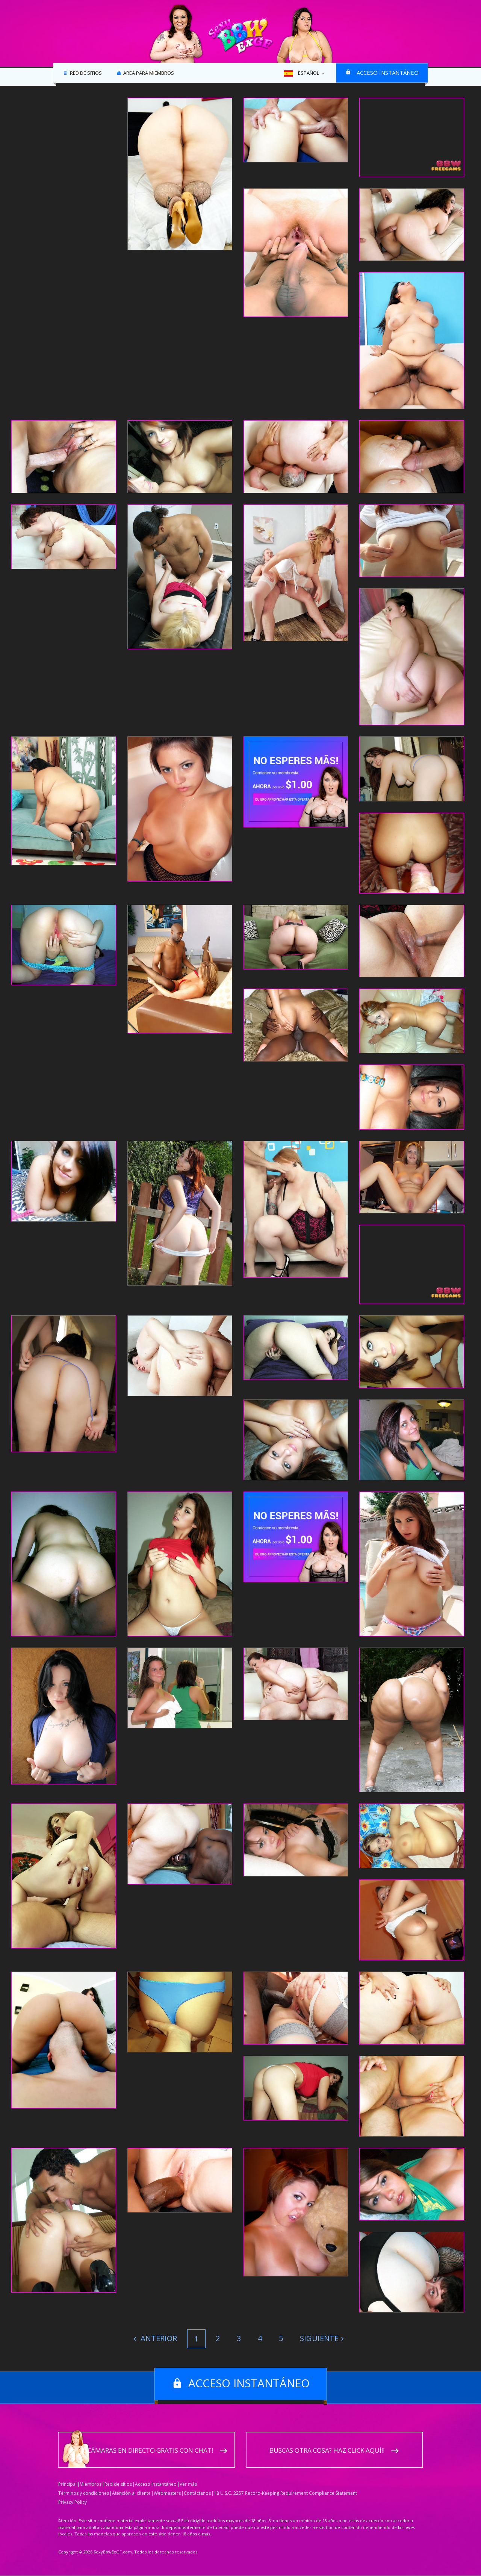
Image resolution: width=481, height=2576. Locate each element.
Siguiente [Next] (319, 2338)
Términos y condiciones (83, 2493)
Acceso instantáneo (388, 72)
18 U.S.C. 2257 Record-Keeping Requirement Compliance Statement (285, 2493)
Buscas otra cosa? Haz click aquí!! (326, 2450)
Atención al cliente (131, 2493)
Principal (67, 2484)
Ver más (188, 2484)
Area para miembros (148, 73)
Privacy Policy (72, 2502)
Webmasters (167, 2493)
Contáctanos (197, 2493)
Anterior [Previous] (158, 2338)
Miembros (90, 2484)
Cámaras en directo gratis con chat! (150, 2450)
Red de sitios (85, 73)
